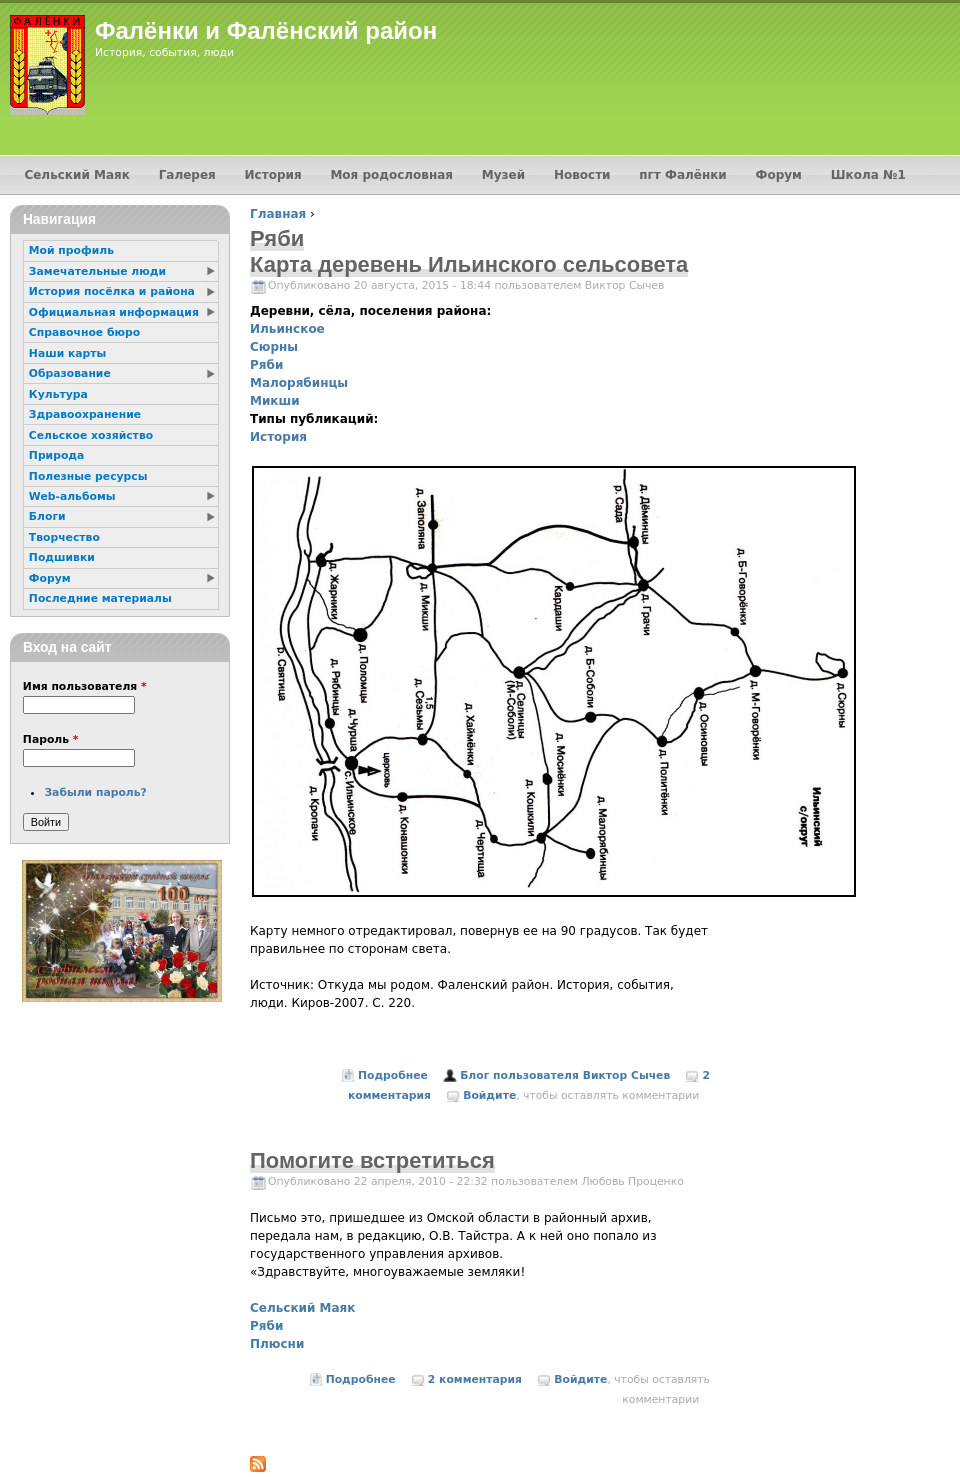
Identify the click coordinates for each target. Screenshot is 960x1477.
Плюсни (277, 1344)
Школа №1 (868, 175)
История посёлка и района (112, 291)
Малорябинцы (299, 383)
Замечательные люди (97, 271)
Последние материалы (100, 598)
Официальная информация (114, 312)
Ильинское (287, 329)
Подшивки (62, 557)
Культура (58, 394)
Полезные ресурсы (88, 476)
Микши (275, 401)
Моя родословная (391, 175)
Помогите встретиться (372, 1160)
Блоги (47, 516)
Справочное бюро (84, 332)
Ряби (266, 365)
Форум (779, 175)
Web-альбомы (72, 496)
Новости (582, 175)
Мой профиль (71, 250)
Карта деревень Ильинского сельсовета (469, 264)
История (278, 437)
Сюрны (274, 347)
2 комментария (475, 1379)
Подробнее (393, 1075)
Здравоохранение (85, 414)
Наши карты (67, 353)
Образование (70, 373)
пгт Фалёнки (682, 175)
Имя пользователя (85, 686)
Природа (56, 455)
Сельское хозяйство (91, 435)
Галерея (187, 175)
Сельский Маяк (302, 1308)
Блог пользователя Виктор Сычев (565, 1075)
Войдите (489, 1095)
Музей (503, 175)
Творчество (64, 537)
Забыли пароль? (95, 792)
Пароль (51, 739)
